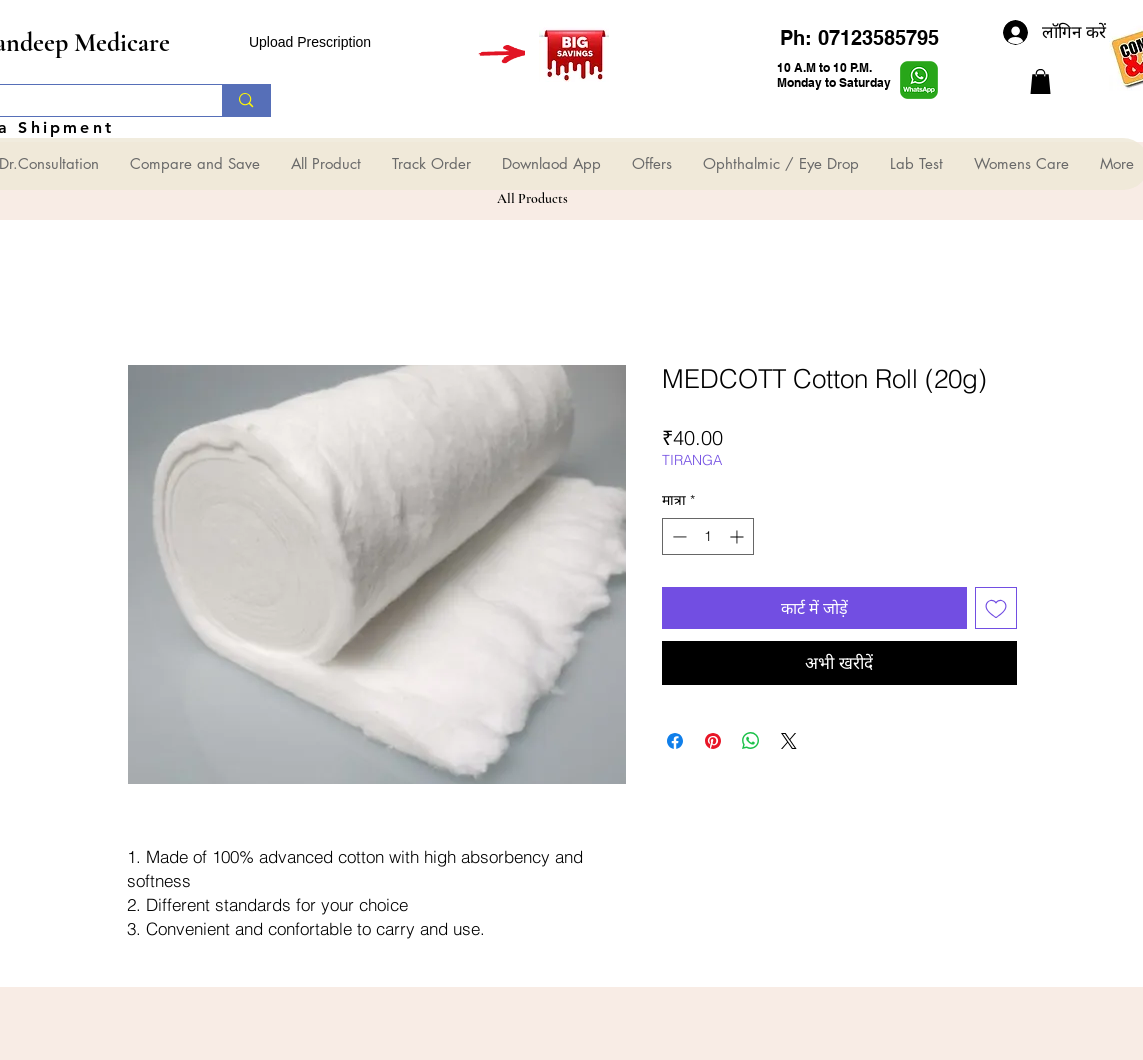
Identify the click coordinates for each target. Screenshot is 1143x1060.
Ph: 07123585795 (859, 38)
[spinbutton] (708, 536)
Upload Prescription (310, 42)
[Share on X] (789, 741)
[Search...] (245, 100)
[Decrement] (677, 536)
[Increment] (738, 536)
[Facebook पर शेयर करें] (675, 741)
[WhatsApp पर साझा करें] (751, 741)
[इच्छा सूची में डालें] (996, 608)
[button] (1040, 81)
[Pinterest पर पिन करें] (713, 741)
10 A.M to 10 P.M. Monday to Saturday (834, 75)
